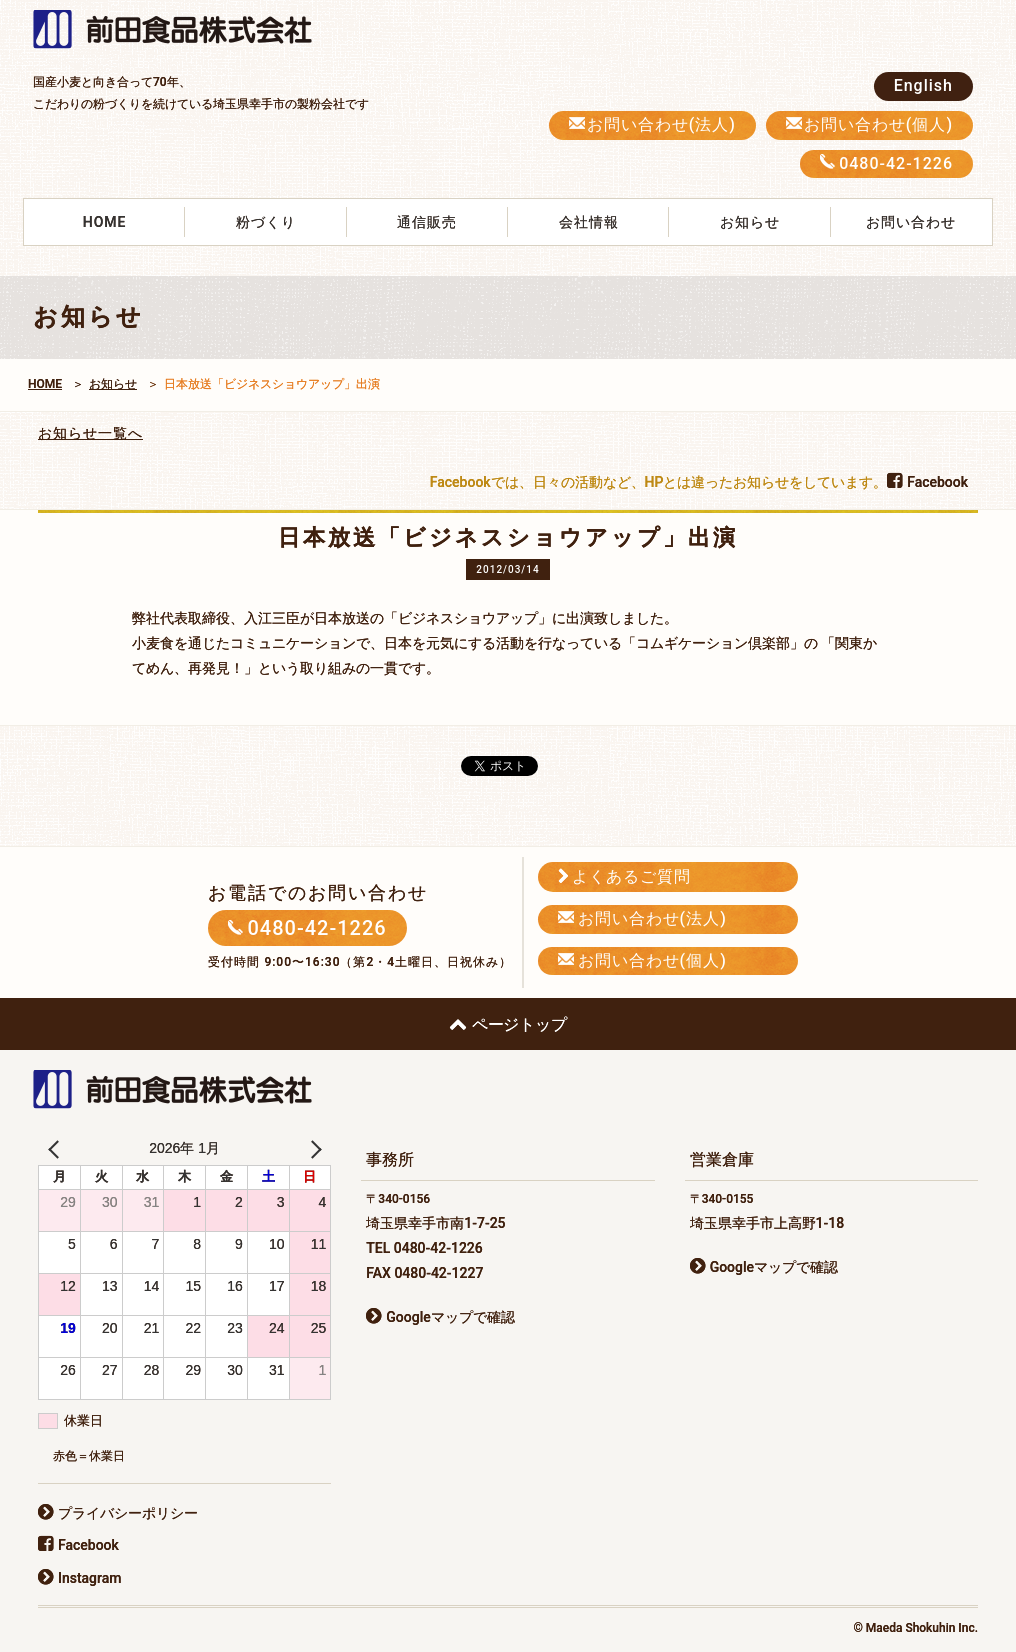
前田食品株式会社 (183, 31)
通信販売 (427, 222)
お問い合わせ (911, 222)
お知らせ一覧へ (90, 433)
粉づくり (266, 222)
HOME (105, 222)
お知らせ (750, 222)
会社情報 (589, 222)
